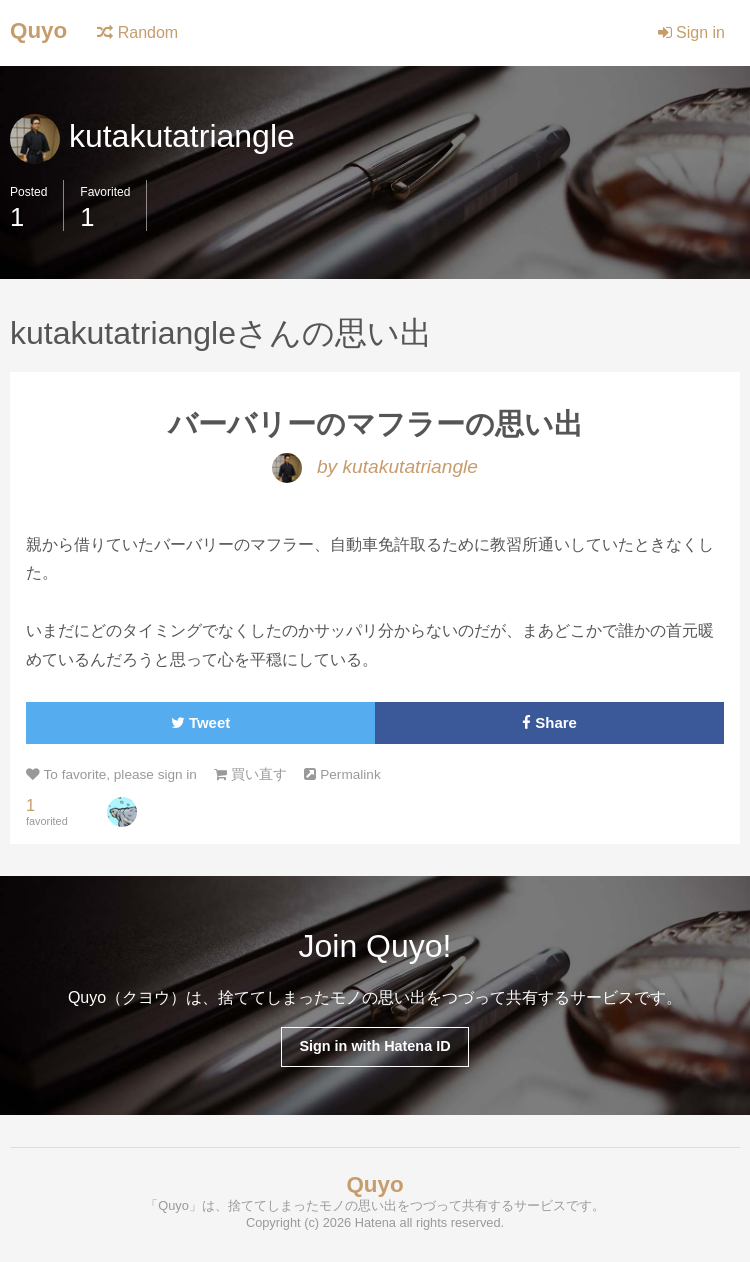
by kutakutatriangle (375, 466)
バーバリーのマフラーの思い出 (375, 424)
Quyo (38, 30)
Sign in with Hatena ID (374, 1046)
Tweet (200, 722)
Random (137, 32)
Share (549, 722)
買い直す (250, 774)
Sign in (691, 32)
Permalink (342, 774)
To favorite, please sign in (111, 774)
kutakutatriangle (152, 136)
